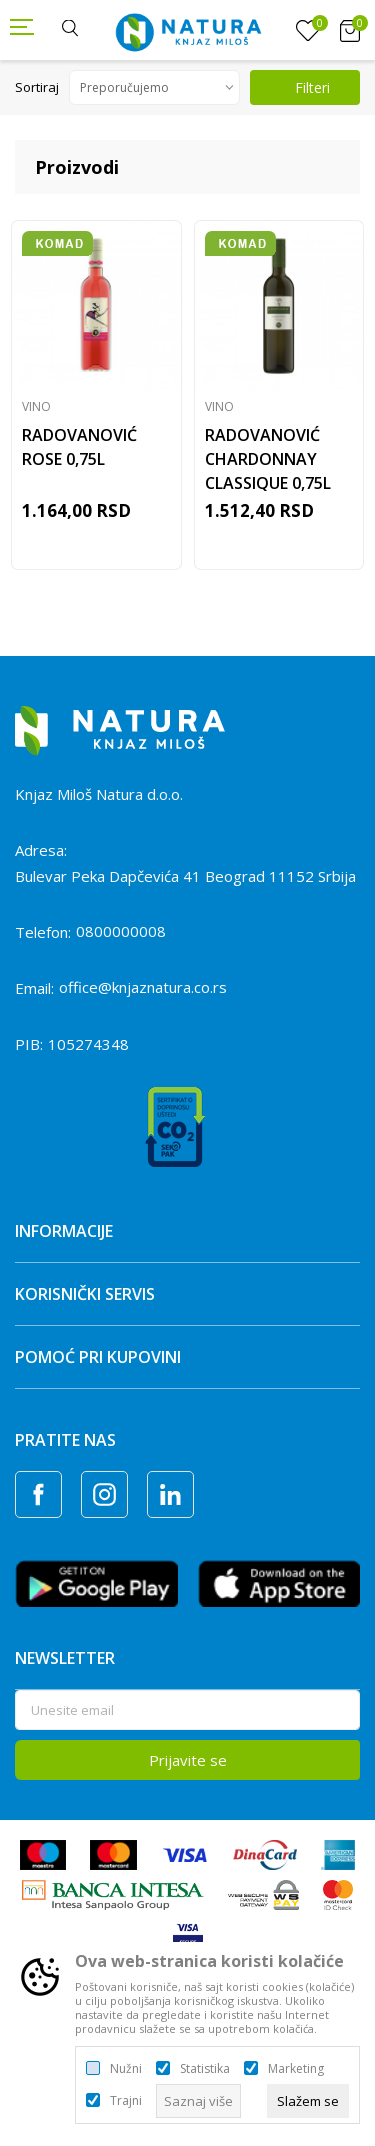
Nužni (126, 2069)
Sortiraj (37, 87)
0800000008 (121, 931)
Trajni (126, 2101)
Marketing (296, 2069)
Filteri (300, 87)
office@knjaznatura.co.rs (143, 987)
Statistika (205, 2069)
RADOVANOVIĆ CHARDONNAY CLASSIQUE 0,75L (268, 459)
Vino (36, 406)
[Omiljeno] (308, 31)
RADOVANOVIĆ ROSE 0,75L (79, 447)
